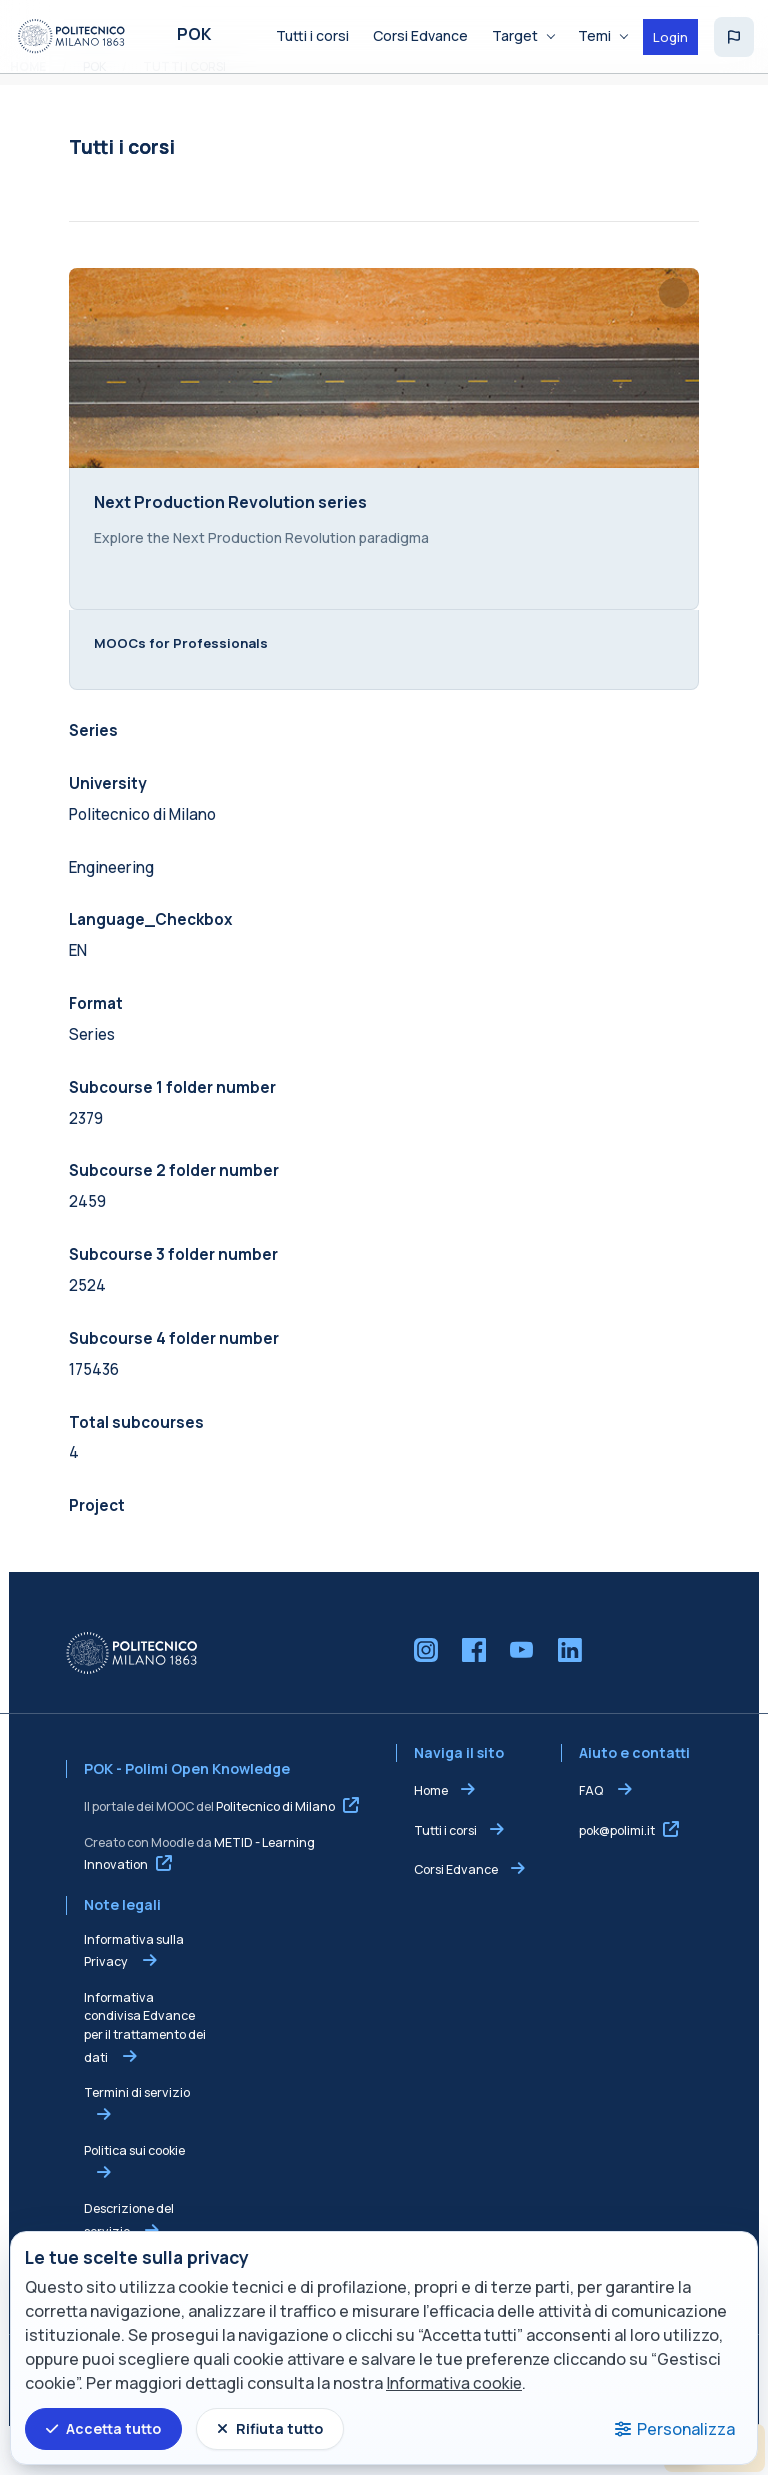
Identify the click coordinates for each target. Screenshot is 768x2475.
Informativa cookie (456, 2384)
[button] (734, 37)
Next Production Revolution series (221, 528)
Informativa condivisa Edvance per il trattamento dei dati (136, 2074)
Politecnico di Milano (266, 1854)
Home (431, 1838)
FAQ (597, 1838)
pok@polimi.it (622, 1877)
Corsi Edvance (456, 1917)
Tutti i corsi (445, 1877)
